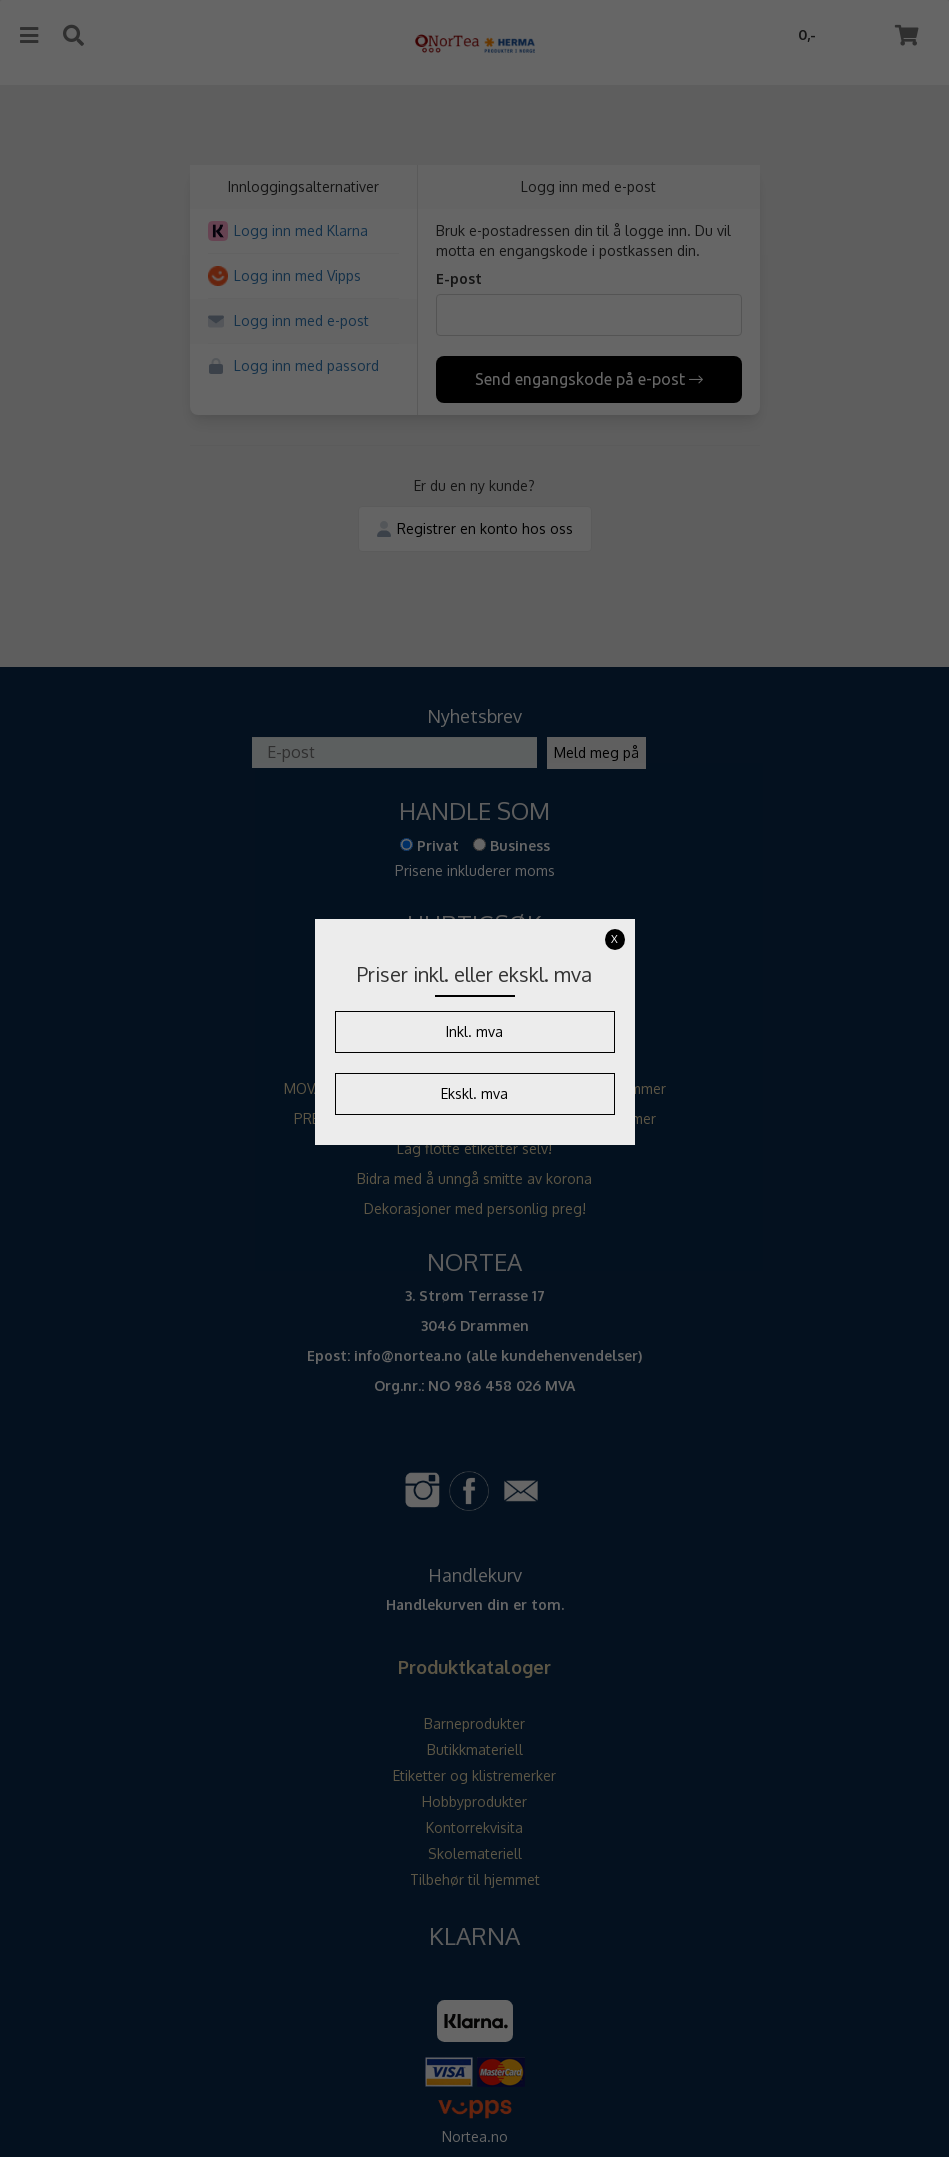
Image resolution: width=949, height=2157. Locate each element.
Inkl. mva (474, 1031)
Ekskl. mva (474, 1093)
